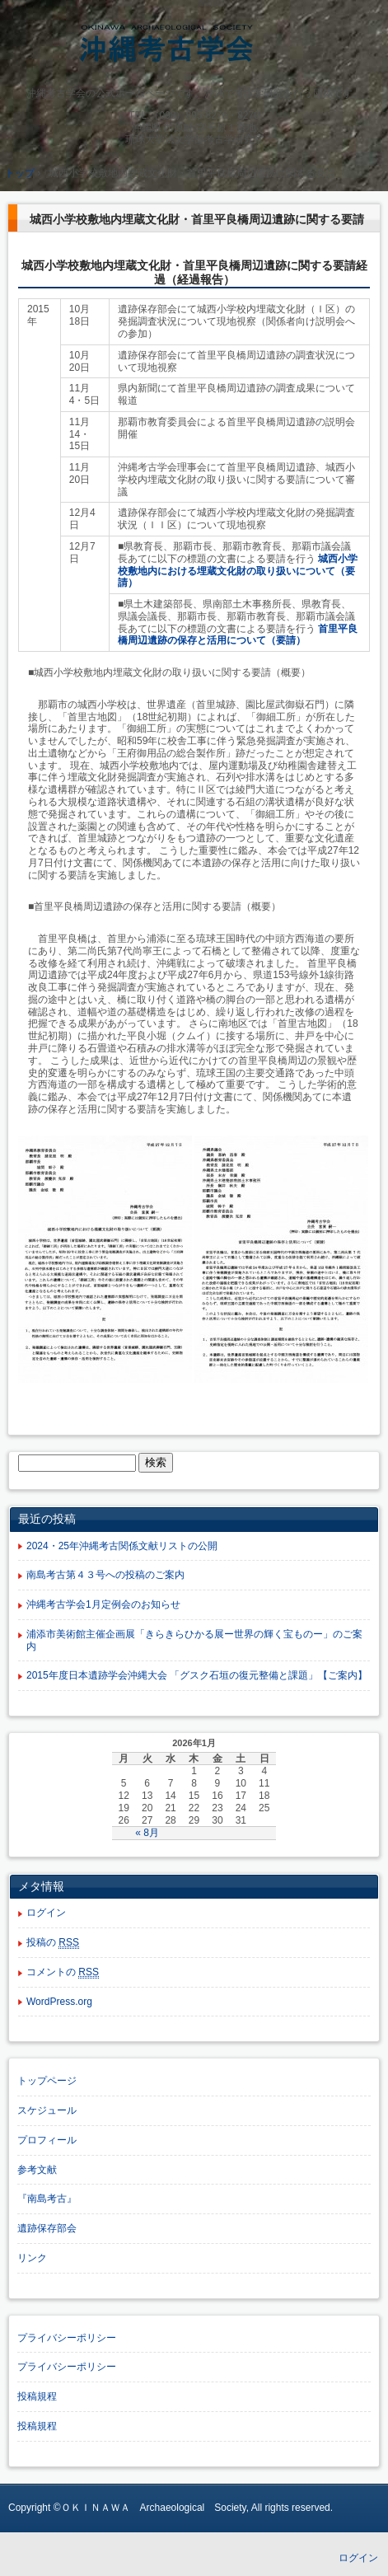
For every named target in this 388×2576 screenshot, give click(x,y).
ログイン (46, 1912)
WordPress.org (59, 2001)
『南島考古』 (47, 2198)
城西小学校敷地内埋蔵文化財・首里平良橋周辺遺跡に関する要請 (197, 219)
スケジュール (47, 2110)
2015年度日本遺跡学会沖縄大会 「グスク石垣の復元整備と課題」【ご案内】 (196, 1675)
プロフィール (47, 2140)
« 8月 (147, 1832)
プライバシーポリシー (66, 2338)
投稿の (52, 1943)
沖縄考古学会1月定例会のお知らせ (103, 1604)
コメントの (62, 1972)
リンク (32, 2258)
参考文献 (37, 2170)
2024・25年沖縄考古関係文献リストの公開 (121, 1546)
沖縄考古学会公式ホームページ (194, 46)
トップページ (47, 2081)
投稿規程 (37, 2396)
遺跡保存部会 (47, 2228)
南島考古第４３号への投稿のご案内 (105, 1575)
